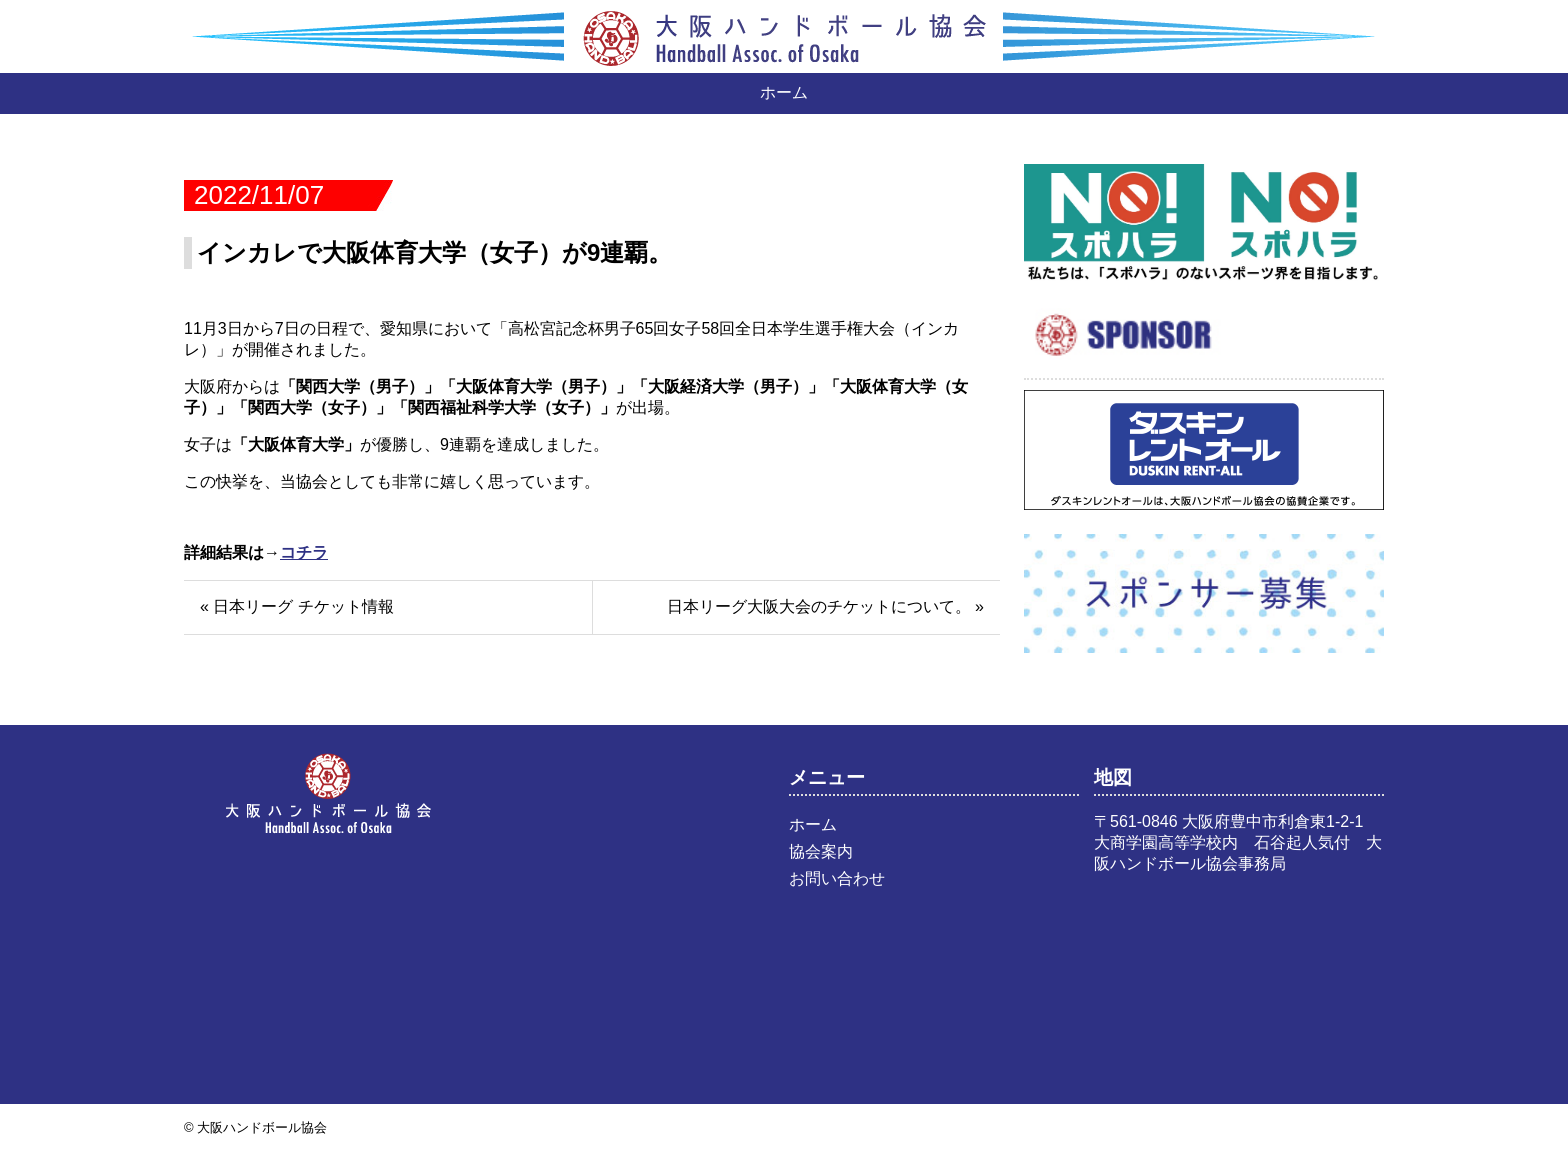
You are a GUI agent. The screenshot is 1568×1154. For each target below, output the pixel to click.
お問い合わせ (837, 878)
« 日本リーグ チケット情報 (297, 606)
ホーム (784, 92)
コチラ (304, 552)
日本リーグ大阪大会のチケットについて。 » (825, 606)
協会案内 (821, 851)
